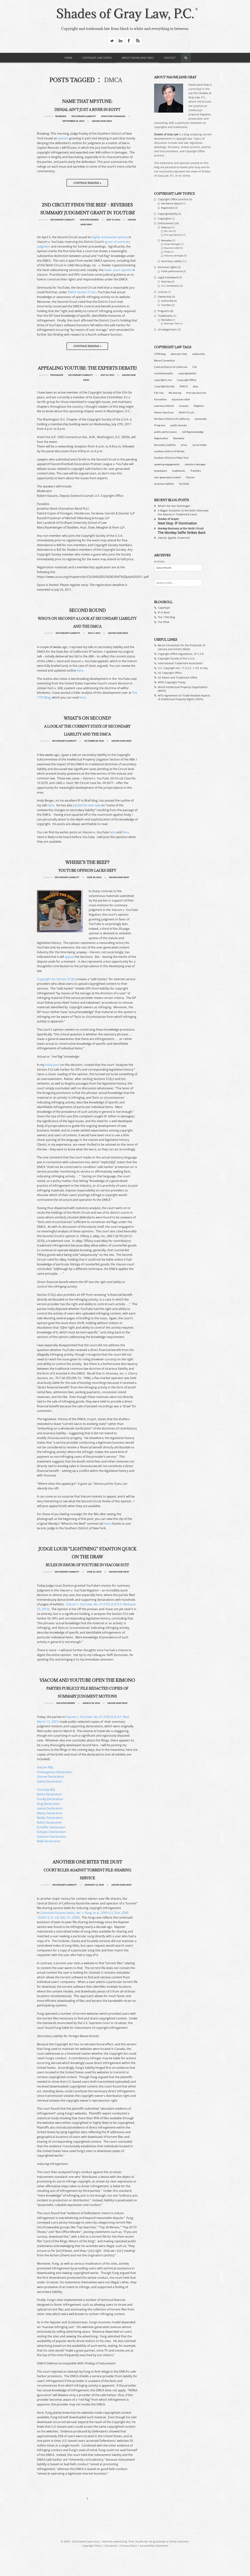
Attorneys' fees (171, 323)
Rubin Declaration (49, 1846)
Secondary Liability (83, 116)
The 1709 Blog (166, 617)
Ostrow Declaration (50, 1800)
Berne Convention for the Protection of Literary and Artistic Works (181, 647)
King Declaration (48, 1827)
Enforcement (166, 223)
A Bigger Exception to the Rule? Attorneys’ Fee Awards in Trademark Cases (183, 512)
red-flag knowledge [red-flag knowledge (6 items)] (193, 431)
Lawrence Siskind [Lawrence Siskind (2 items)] (164, 405)
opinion (63, 138)
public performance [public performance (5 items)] (165, 431)
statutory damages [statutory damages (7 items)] (195, 464)
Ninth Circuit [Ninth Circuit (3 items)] (186, 412)
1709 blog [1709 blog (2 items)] (160, 353)
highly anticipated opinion (110, 245)
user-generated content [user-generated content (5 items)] (167, 477)
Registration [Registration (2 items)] (161, 438)
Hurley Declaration (50, 1823)
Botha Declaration (49, 1818)
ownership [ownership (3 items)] (201, 418)
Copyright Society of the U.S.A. (176, 658)
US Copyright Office (170, 672)
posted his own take (87, 821)
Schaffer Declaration (51, 1851)
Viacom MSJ (45, 1791)
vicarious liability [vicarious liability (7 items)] (164, 483)
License (162, 292)
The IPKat (163, 622)
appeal (69, 973)
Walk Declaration (48, 1865)
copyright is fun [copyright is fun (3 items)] (163, 379)
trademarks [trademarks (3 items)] (178, 470)
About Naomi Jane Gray (138, 57)
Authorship (167, 300)
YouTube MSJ (46, 1813)
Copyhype (164, 607)
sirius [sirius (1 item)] (184, 444)
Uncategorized (89, 227)
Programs (56, 391)
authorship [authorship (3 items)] (198, 353)
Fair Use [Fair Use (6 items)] (158, 392)
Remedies (60, 116)
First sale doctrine (173, 234)
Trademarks (165, 315)
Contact (170, 57)
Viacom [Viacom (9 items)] (190, 477)
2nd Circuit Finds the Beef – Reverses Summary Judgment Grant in (87, 212)
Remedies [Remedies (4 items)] (178, 438)
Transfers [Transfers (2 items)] (195, 470)
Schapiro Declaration (51, 1856)
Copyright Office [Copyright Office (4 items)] (186, 379)
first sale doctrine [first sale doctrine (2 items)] (196, 392)
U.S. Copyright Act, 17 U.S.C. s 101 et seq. (183, 668)
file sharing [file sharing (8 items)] (175, 392)
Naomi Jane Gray (102, 121)
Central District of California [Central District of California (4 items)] (170, 366)
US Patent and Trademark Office (177, 677)
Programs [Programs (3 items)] (159, 425)
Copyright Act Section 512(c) (56, 995)
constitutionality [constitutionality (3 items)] (163, 373)
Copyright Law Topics (97, 57)
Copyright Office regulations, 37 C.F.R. (181, 654)
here (80, 686)
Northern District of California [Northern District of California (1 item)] (171, 418)
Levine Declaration (50, 1832)
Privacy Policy (128, 2569)
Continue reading (87, 183)
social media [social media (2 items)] (199, 444)
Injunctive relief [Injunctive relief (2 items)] (181, 399)
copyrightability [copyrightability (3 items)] (187, 373)
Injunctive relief (172, 247)
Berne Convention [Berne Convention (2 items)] (164, 360)
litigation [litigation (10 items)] (199, 405)
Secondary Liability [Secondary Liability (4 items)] (165, 444)
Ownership (164, 296)
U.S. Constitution (170, 285)
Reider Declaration (50, 1842)
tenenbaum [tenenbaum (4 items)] (160, 470)
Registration (167, 207)
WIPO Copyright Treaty (172, 682)
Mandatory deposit (171, 203)
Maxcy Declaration (49, 1837)
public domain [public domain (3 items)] (178, 425)
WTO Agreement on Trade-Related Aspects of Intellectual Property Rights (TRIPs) (184, 697)
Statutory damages (113, 116)
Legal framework (168, 277)
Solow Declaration (49, 1805)
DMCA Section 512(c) (82, 300)
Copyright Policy (92, 2569)
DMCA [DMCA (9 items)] (184, 386)
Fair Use (168, 231)
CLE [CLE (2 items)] (194, 366)
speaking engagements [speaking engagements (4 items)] (166, 464)
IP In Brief (164, 612)
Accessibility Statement (154, 2569)
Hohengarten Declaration (54, 1796)
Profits (167, 251)
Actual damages (172, 244)
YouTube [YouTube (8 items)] (184, 483)
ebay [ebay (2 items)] (195, 386)
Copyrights (164, 218)
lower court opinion (118, 278)
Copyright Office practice (173, 199)
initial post (52, 1080)
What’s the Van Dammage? (174, 506)
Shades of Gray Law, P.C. (125, 13)
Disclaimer (111, 2569)
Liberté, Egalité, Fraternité (174, 538)
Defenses (166, 227)
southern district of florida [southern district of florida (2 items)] (169, 451)
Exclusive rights (167, 267)
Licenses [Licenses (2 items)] (183, 405)
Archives (159, 561)
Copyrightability (167, 213)
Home (68, 57)
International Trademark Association (180, 663)
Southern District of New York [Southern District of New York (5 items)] (171, 457)
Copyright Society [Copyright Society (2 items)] (164, 386)
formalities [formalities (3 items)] (160, 399)
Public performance (171, 271)
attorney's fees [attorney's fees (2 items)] (179, 353)
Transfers (166, 305)
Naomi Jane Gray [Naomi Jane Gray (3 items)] (164, 412)
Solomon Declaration (51, 1860)
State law (166, 281)
